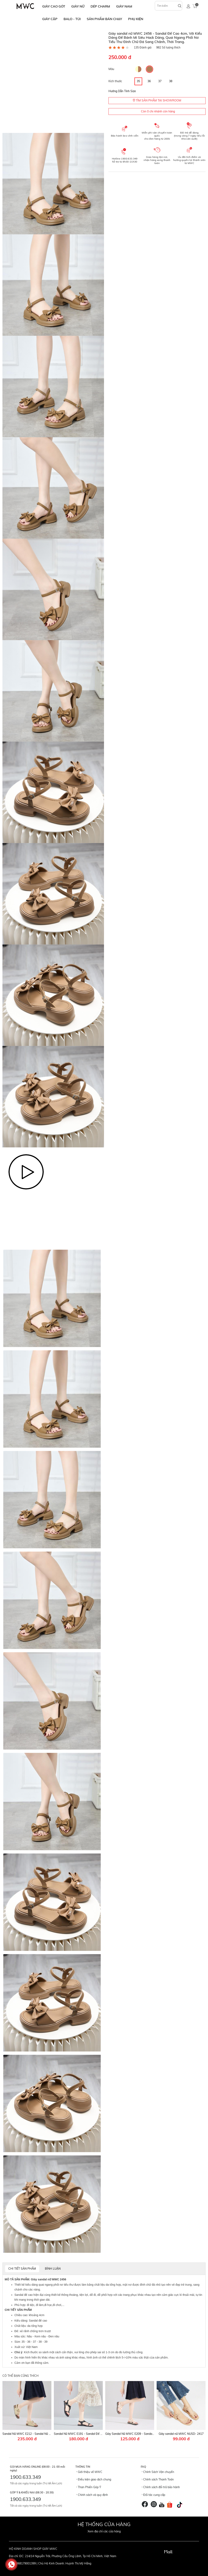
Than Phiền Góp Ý (88, 2487)
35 (138, 81)
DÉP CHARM (100, 6)
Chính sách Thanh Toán (158, 2479)
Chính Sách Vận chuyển (158, 2472)
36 (149, 81)
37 (159, 81)
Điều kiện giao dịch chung (93, 2479)
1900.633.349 (25, 2477)
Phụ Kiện (135, 19)
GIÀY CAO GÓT (53, 6)
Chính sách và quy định (92, 2495)
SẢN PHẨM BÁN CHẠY (104, 19)
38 (170, 81)
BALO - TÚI (72, 19)
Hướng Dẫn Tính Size (122, 91)
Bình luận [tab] (53, 2268)
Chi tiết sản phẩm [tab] (22, 2268)
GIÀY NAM (124, 6)
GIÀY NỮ (77, 6)
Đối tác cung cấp (153, 2495)
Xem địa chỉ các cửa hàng (104, 2531)
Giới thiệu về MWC (89, 2472)
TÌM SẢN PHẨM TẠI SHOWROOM (157, 100)
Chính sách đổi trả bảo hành (161, 2487)
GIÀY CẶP (49, 19)
